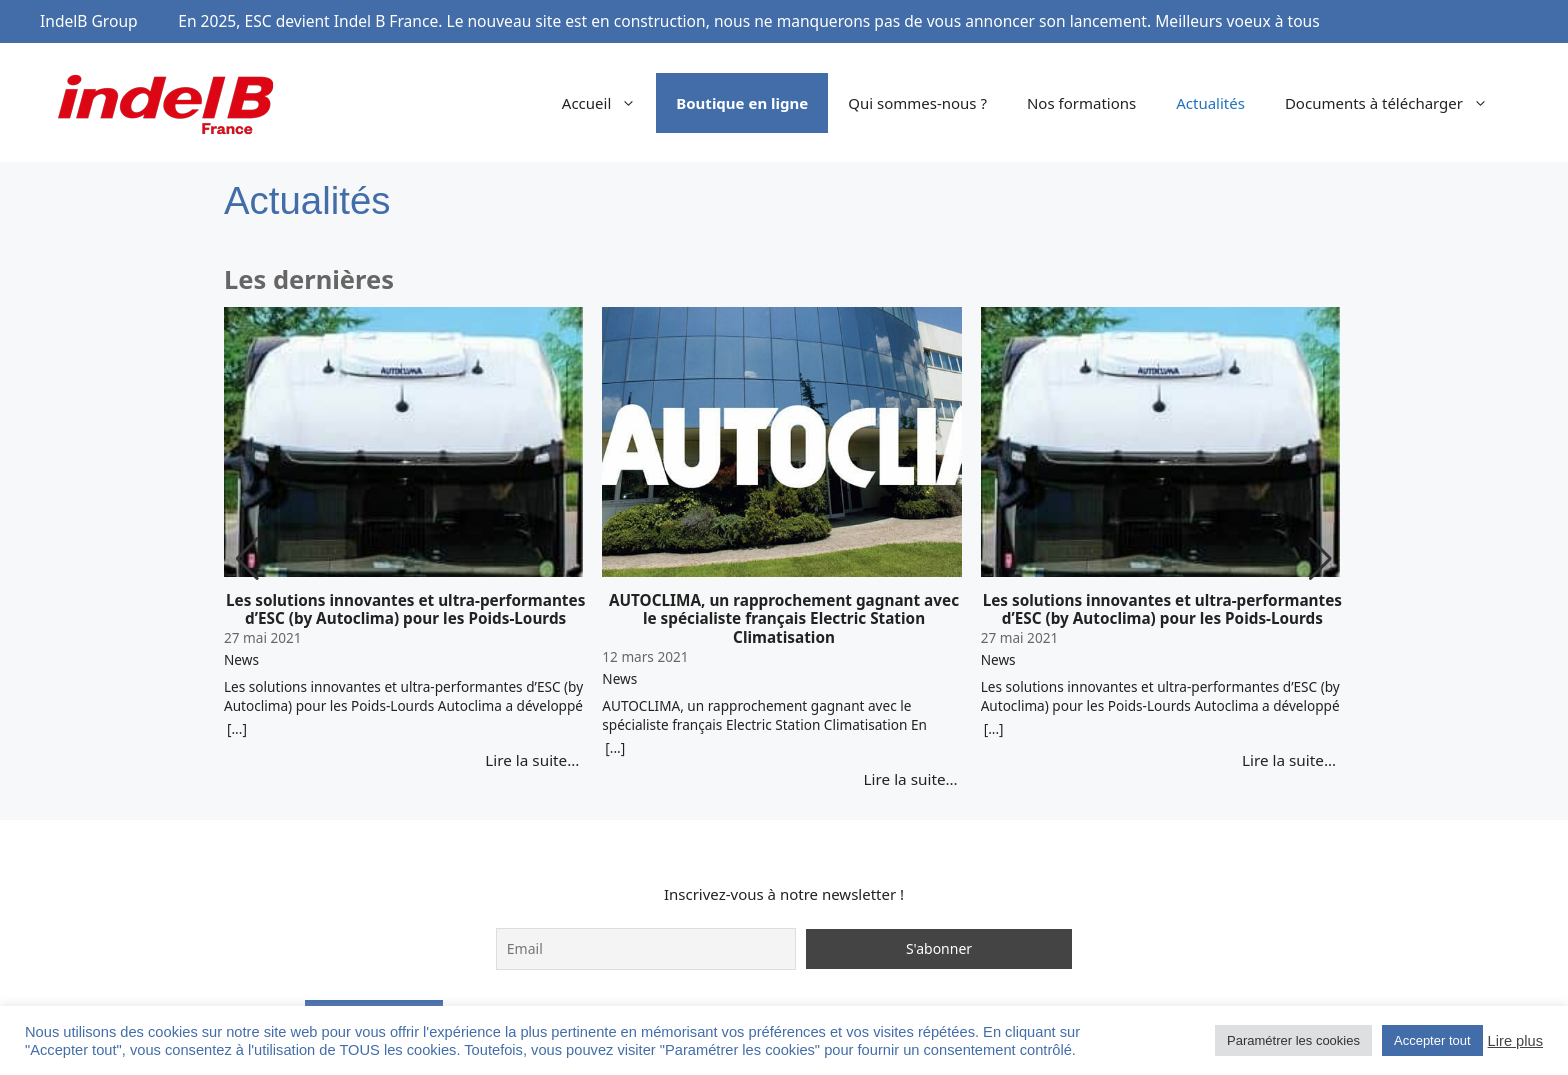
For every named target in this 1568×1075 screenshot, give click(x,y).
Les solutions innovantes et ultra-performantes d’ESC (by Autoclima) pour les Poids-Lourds (405, 610)
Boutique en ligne (742, 103)
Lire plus (1515, 1041)
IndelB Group (89, 21)
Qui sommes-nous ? (917, 103)
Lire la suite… (532, 760)
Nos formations (1081, 103)
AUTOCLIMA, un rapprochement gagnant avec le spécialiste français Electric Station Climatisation (784, 619)
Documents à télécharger (1396, 103)
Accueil (609, 103)
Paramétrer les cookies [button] (1293, 1040)
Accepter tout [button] (1432, 1040)
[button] (1320, 559)
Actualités (1210, 103)
